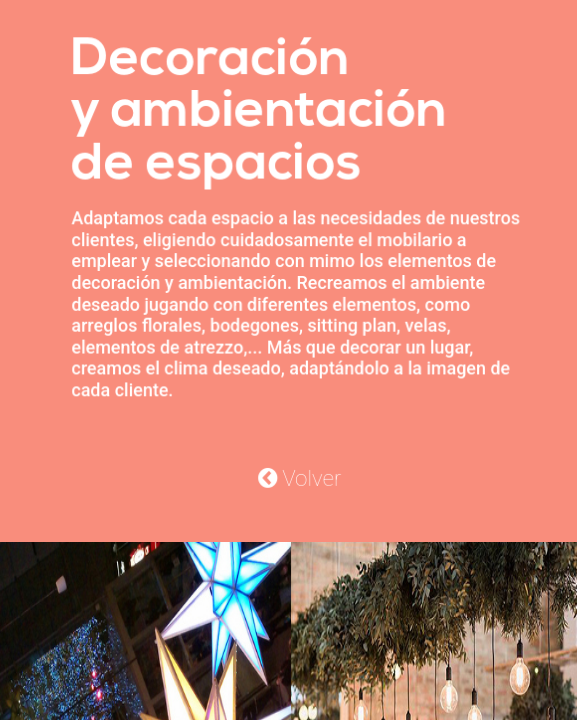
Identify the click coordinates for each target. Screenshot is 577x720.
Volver (299, 476)
